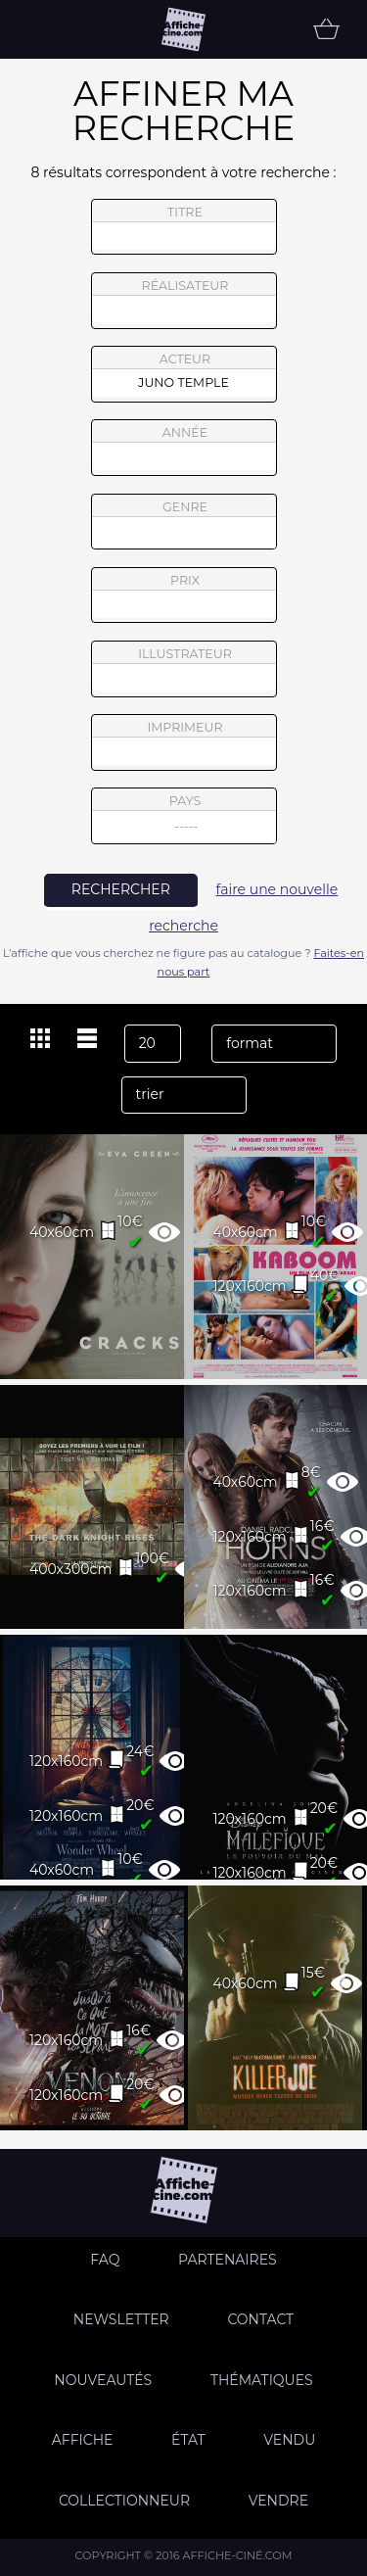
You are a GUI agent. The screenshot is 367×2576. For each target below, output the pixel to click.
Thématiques (261, 2380)
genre (184, 524)
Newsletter (121, 2319)
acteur (184, 374)
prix (184, 595)
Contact (260, 2319)
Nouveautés (103, 2380)
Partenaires (227, 2259)
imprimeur (184, 742)
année (184, 447)
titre (184, 227)
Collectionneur (124, 2500)
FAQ (104, 2259)
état (188, 2440)
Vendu (289, 2440)
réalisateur (184, 300)
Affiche (83, 2440)
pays (184, 818)
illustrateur (184, 669)
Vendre (278, 2500)
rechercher (120, 889)
